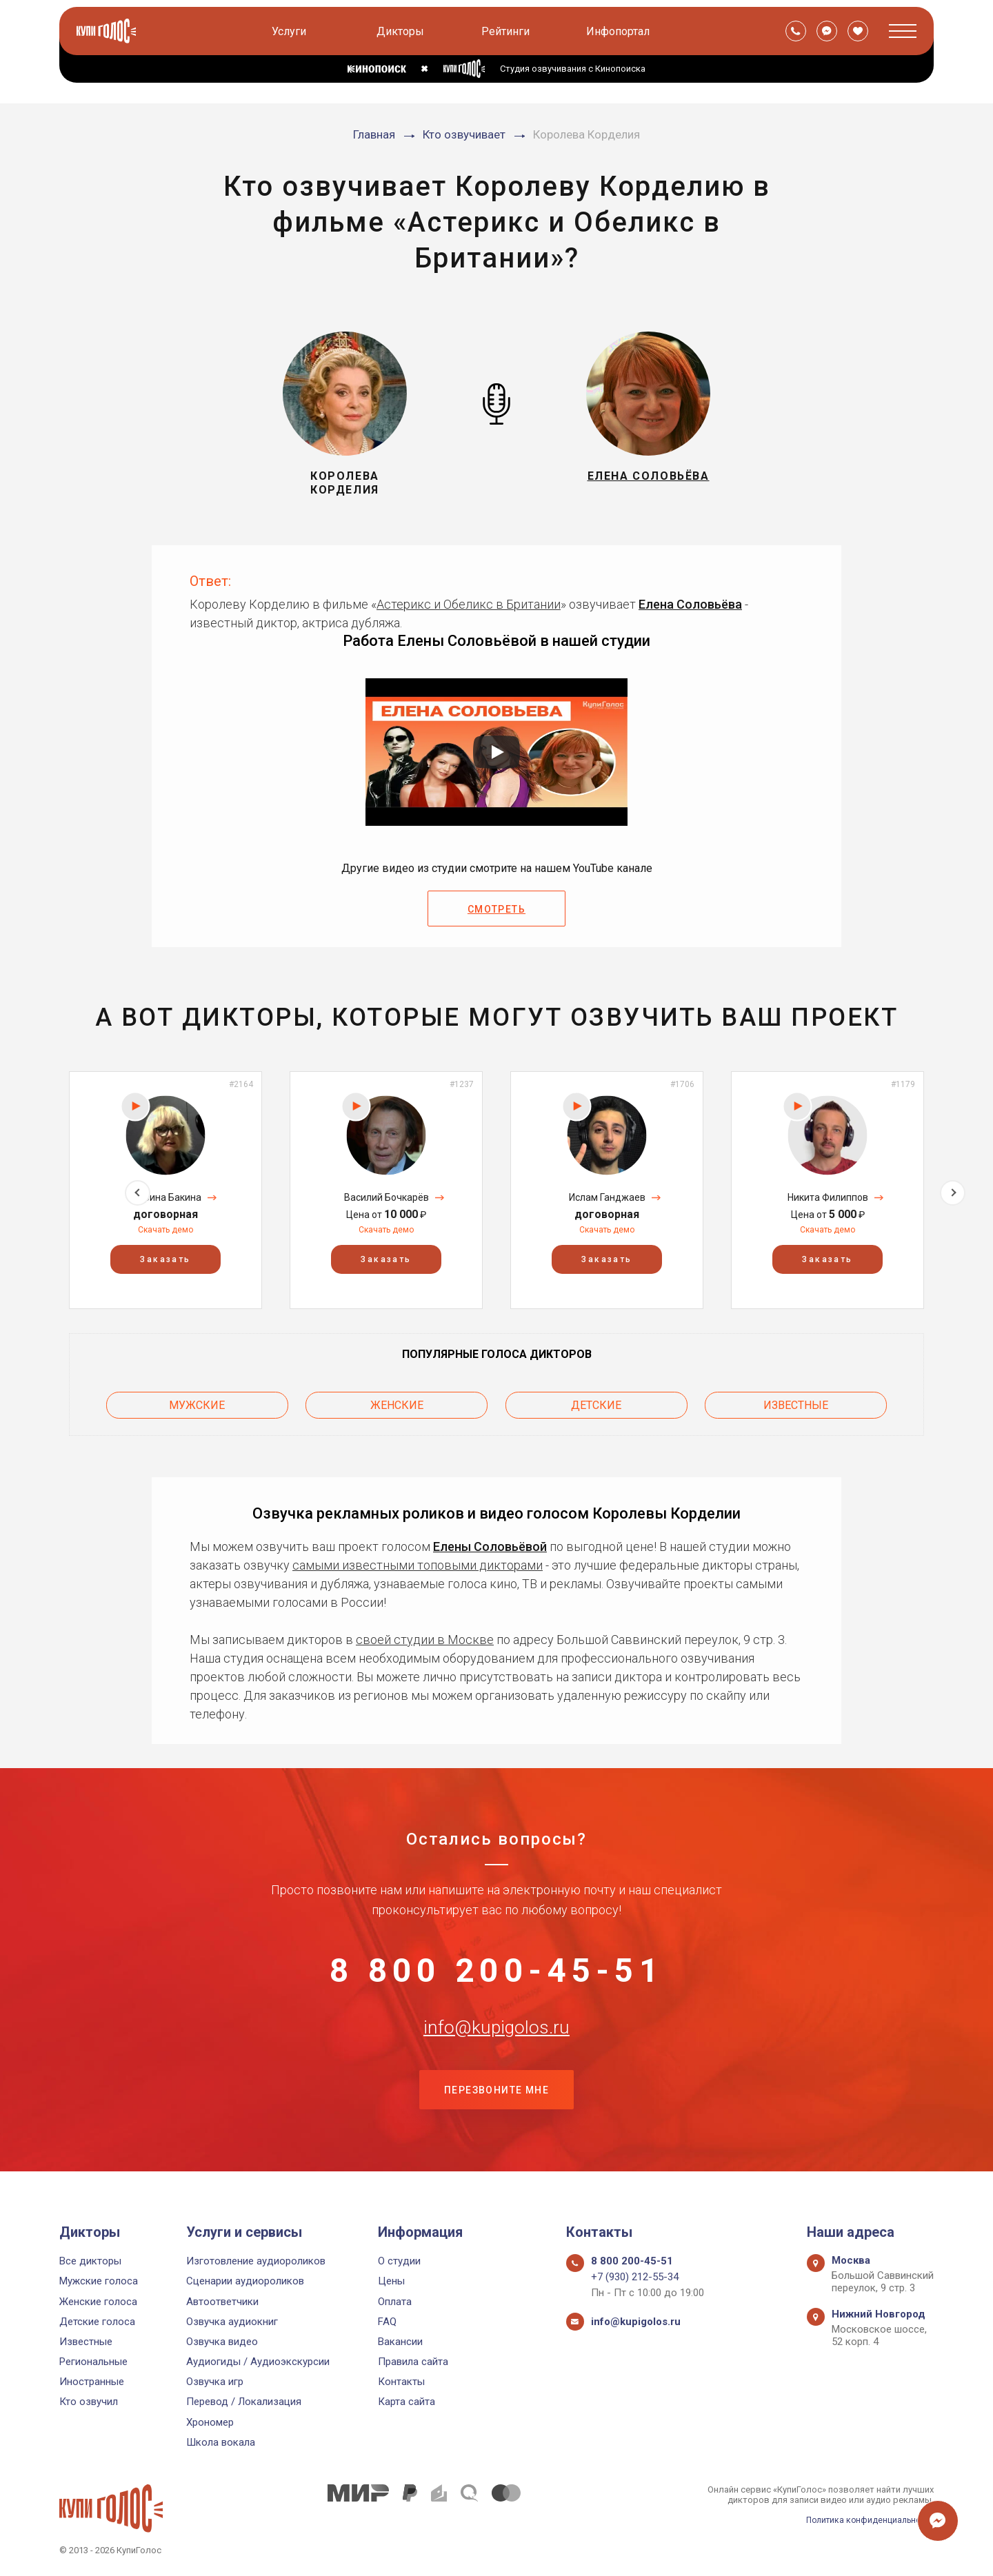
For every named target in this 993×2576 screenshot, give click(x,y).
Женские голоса (98, 2301)
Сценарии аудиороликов (245, 2281)
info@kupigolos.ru (496, 2039)
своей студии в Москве (425, 1634)
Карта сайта (406, 2401)
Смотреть (496, 909)
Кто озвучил (88, 2401)
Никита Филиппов (828, 1197)
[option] (165, 1190)
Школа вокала (220, 2442)
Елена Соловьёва (690, 604)
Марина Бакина (165, 1197)
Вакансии (400, 2341)
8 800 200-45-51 (496, 1970)
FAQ (387, 2321)
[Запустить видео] (496, 752)
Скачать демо (165, 1230)
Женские (396, 1402)
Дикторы (401, 31)
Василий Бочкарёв (386, 1197)
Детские (596, 1402)
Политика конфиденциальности (866, 2520)
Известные (795, 1402)
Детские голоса (97, 2321)
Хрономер (210, 2422)
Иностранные (91, 2381)
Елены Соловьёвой (490, 1541)
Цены (391, 2281)
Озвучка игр (214, 2381)
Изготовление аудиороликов (255, 2261)
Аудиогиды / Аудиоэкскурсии (258, 2361)
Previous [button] (40, 1190)
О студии (399, 2261)
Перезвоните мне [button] (496, 2107)
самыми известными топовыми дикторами (417, 1560)
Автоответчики (222, 2301)
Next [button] (952, 1190)
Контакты (401, 2381)
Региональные (93, 2361)
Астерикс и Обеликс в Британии (469, 604)
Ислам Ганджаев (607, 1197)
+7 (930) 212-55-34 (635, 2277)
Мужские (197, 1402)
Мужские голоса (98, 2281)
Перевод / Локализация (243, 2401)
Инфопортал (619, 31)
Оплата (395, 2301)
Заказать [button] (165, 1259)
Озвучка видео (222, 2341)
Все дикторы (90, 2261)
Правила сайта (413, 2361)
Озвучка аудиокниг (232, 2321)
